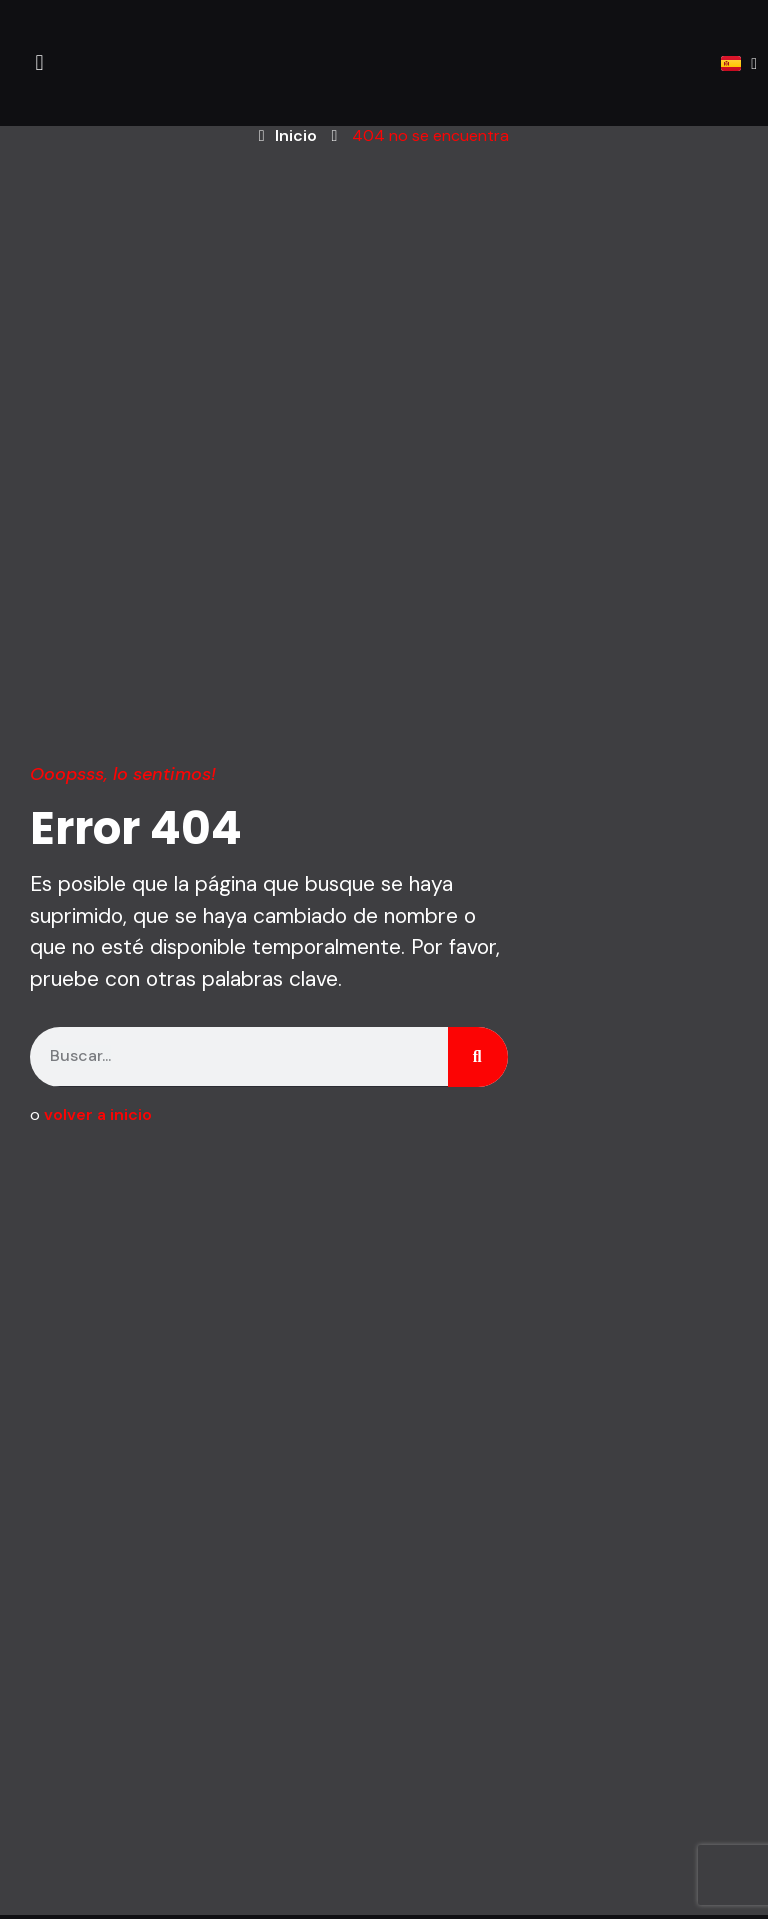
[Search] (478, 1057)
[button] (39, 63)
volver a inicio (98, 1114)
